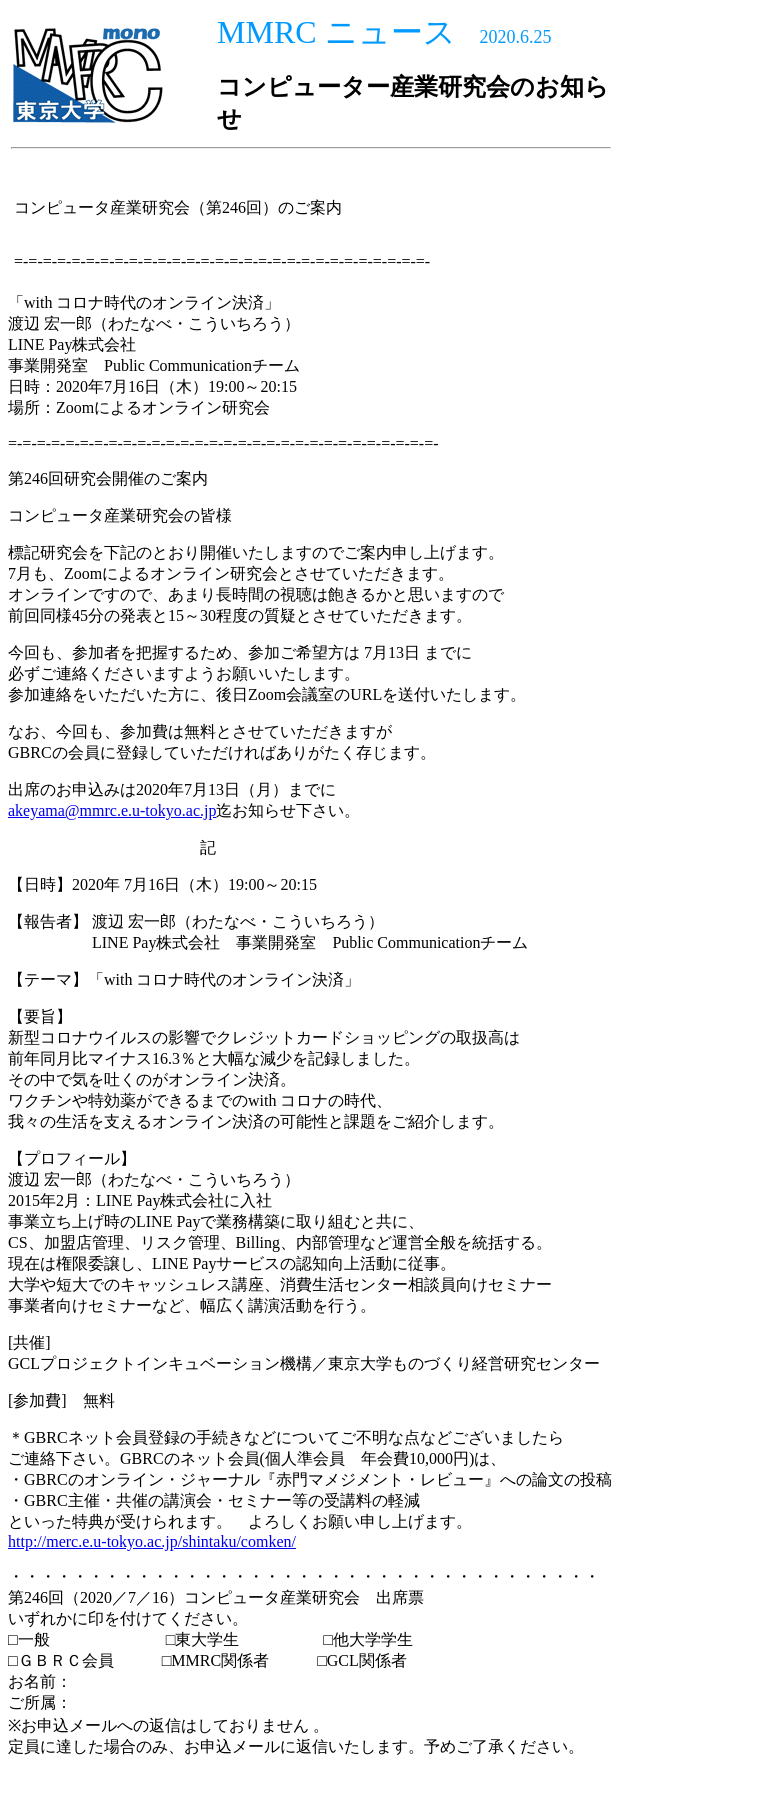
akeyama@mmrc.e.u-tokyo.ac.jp (112, 810)
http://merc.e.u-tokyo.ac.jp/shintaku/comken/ (152, 1541)
